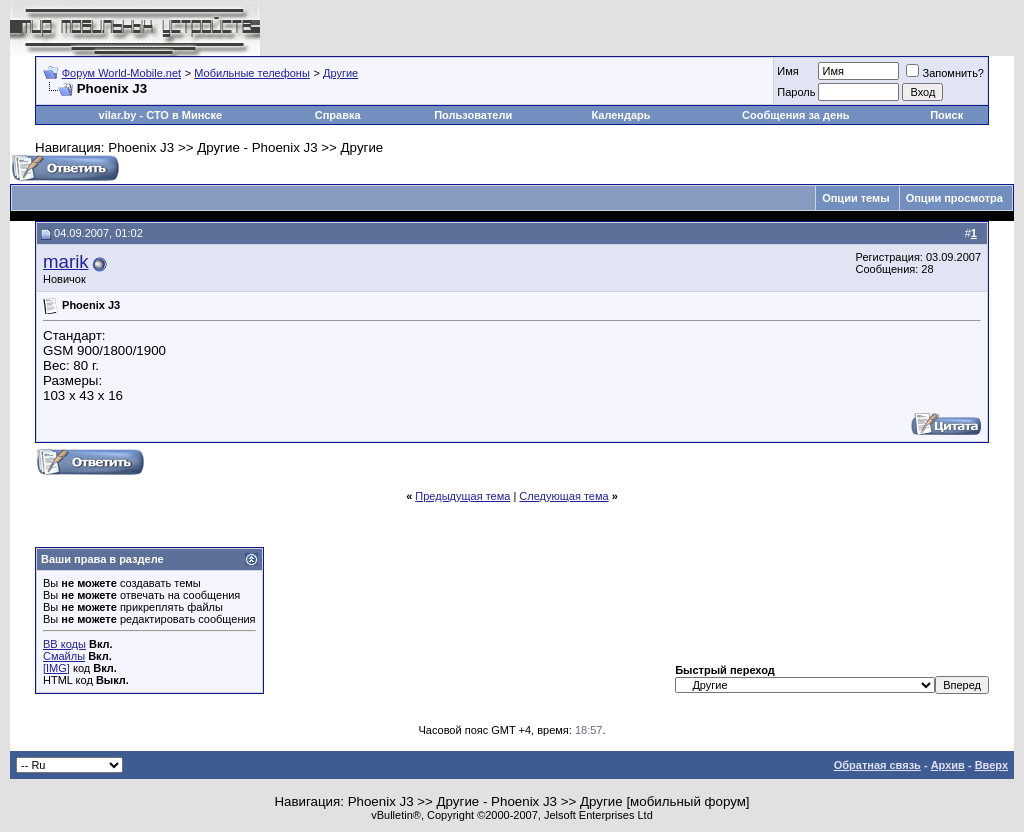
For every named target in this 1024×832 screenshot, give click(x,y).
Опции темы (855, 198)
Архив (948, 765)
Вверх (991, 765)
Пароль (796, 92)
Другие (340, 73)
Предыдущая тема (462, 496)
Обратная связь (877, 765)
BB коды (64, 644)
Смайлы (64, 656)
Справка (338, 115)
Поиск (946, 115)
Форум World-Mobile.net (121, 73)
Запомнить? (945, 73)
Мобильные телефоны (252, 73)
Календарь (620, 115)
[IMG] (56, 668)
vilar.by (118, 115)
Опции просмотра (954, 198)
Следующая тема (563, 496)
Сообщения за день (795, 115)
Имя (787, 71)
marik (66, 261)
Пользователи (473, 115)
